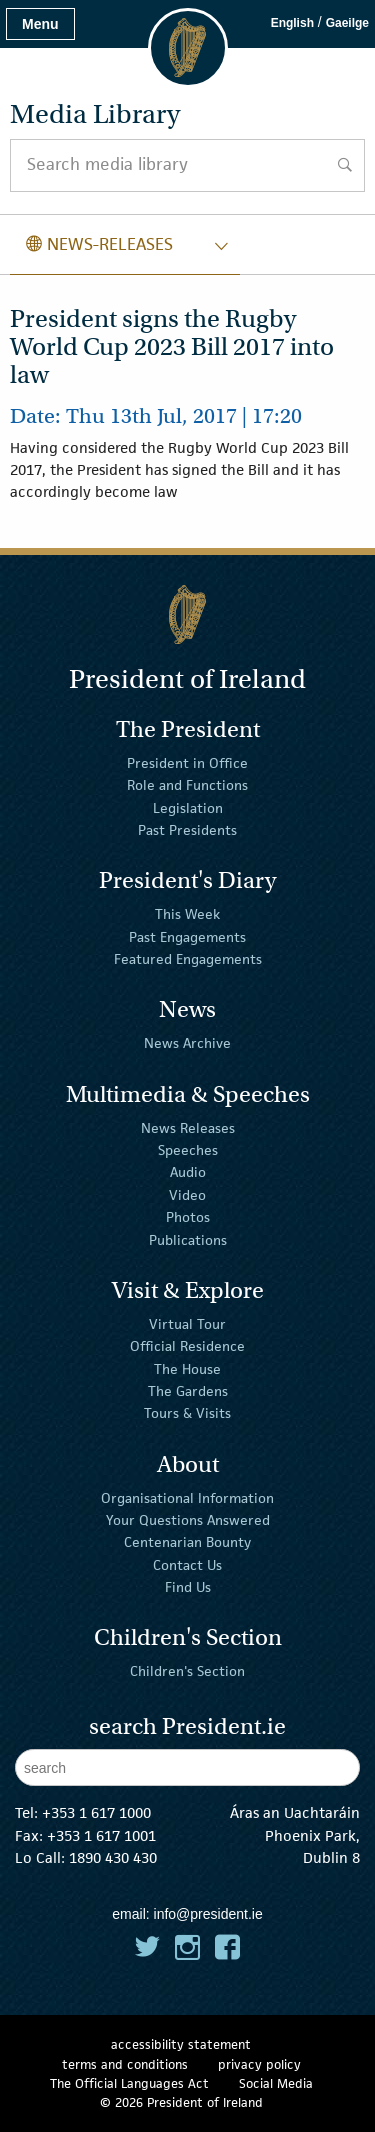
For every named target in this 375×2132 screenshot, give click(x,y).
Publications (188, 1239)
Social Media (276, 2083)
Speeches (188, 1150)
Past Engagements (187, 937)
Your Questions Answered (188, 1520)
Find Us (188, 1587)
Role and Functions (187, 785)
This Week (187, 914)
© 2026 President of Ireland (181, 2102)
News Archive (187, 1043)
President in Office (187, 763)
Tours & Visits (187, 1413)
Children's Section (187, 1671)
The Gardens (188, 1391)
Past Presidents (187, 830)
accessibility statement (181, 2044)
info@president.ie (208, 1914)
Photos (188, 1217)
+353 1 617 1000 (96, 1812)
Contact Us (187, 1564)
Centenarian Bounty (187, 1542)
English (292, 23)
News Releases (188, 1127)
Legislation (188, 808)
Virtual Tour (187, 1324)
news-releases (99, 244)
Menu (40, 24)
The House (187, 1368)
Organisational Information (187, 1497)
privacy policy (259, 2064)
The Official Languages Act (129, 2083)
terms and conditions (125, 2064)
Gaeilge (347, 23)
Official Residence (187, 1346)
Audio (188, 1172)
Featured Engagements (188, 959)
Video (187, 1195)
